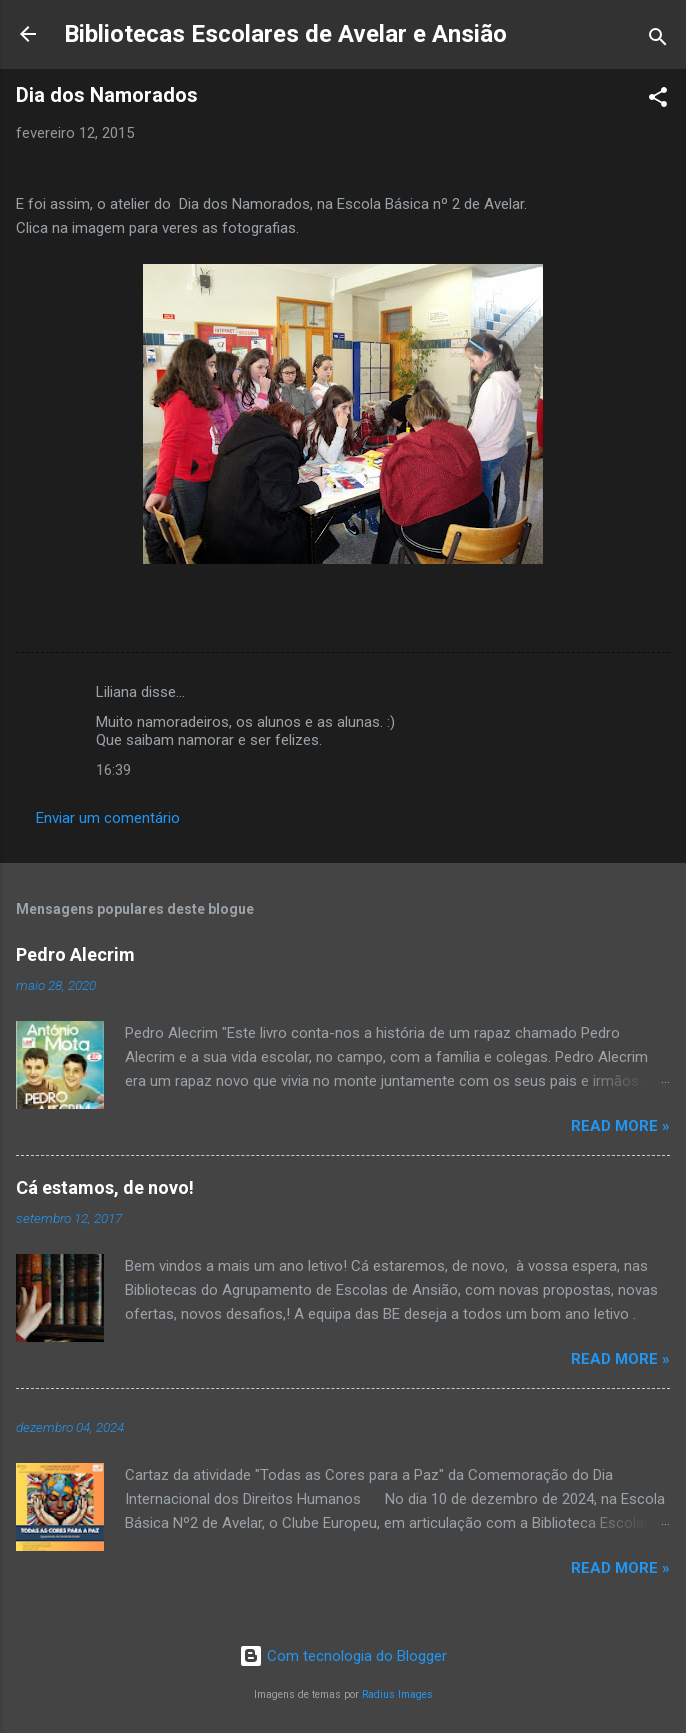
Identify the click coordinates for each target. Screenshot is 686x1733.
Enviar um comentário (108, 818)
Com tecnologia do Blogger (343, 1656)
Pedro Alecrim (75, 954)
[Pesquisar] (658, 40)
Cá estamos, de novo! (105, 1187)
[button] (658, 100)
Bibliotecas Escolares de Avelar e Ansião (285, 34)
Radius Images (397, 1694)
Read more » (620, 1126)
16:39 (113, 770)
